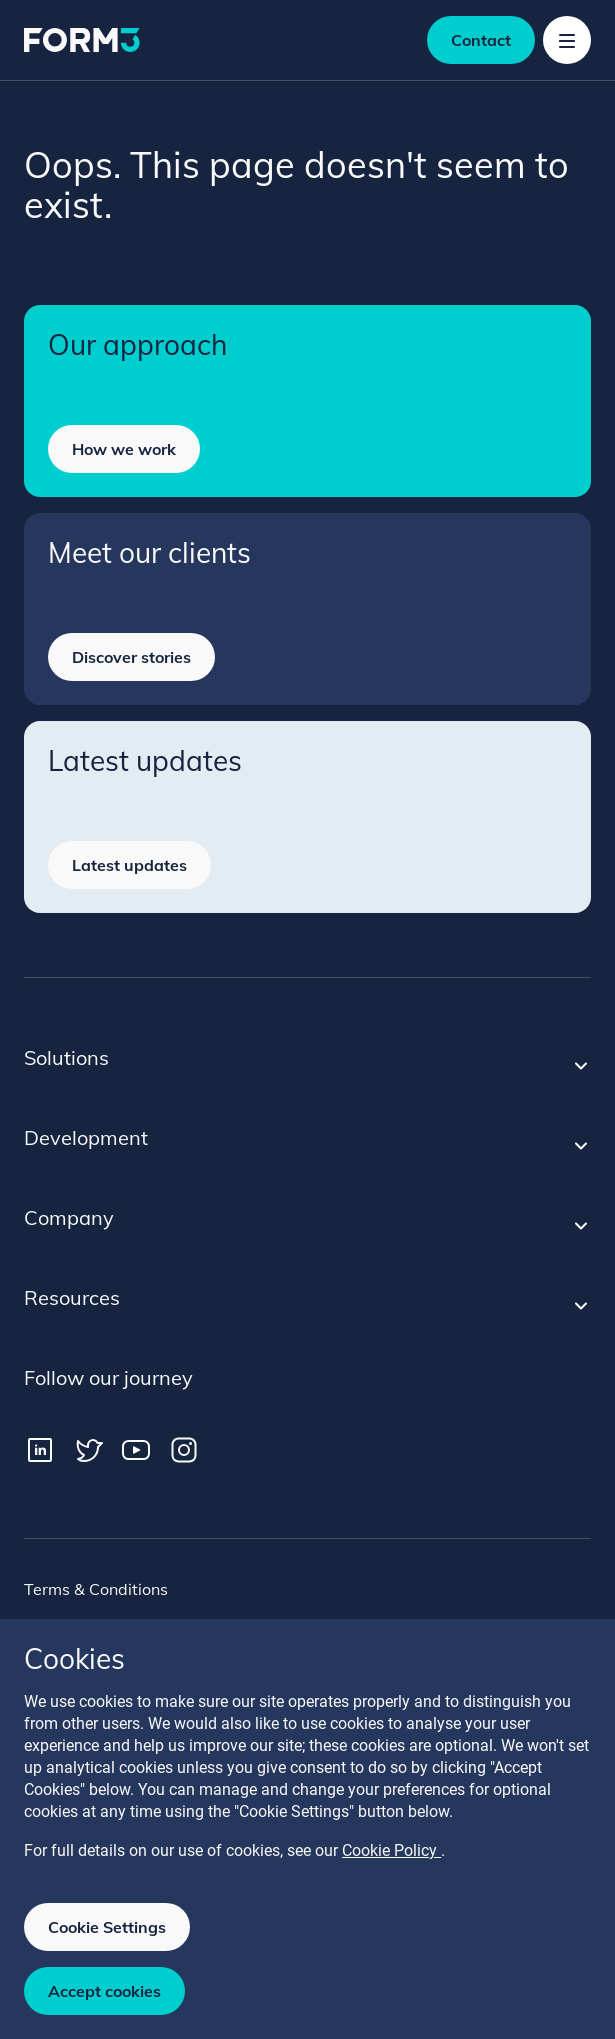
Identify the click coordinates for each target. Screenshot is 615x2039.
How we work (124, 449)
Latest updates (129, 865)
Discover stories (131, 657)
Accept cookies (104, 1991)
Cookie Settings (107, 1927)
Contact (481, 40)
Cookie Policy (391, 1850)
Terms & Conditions (96, 1589)
